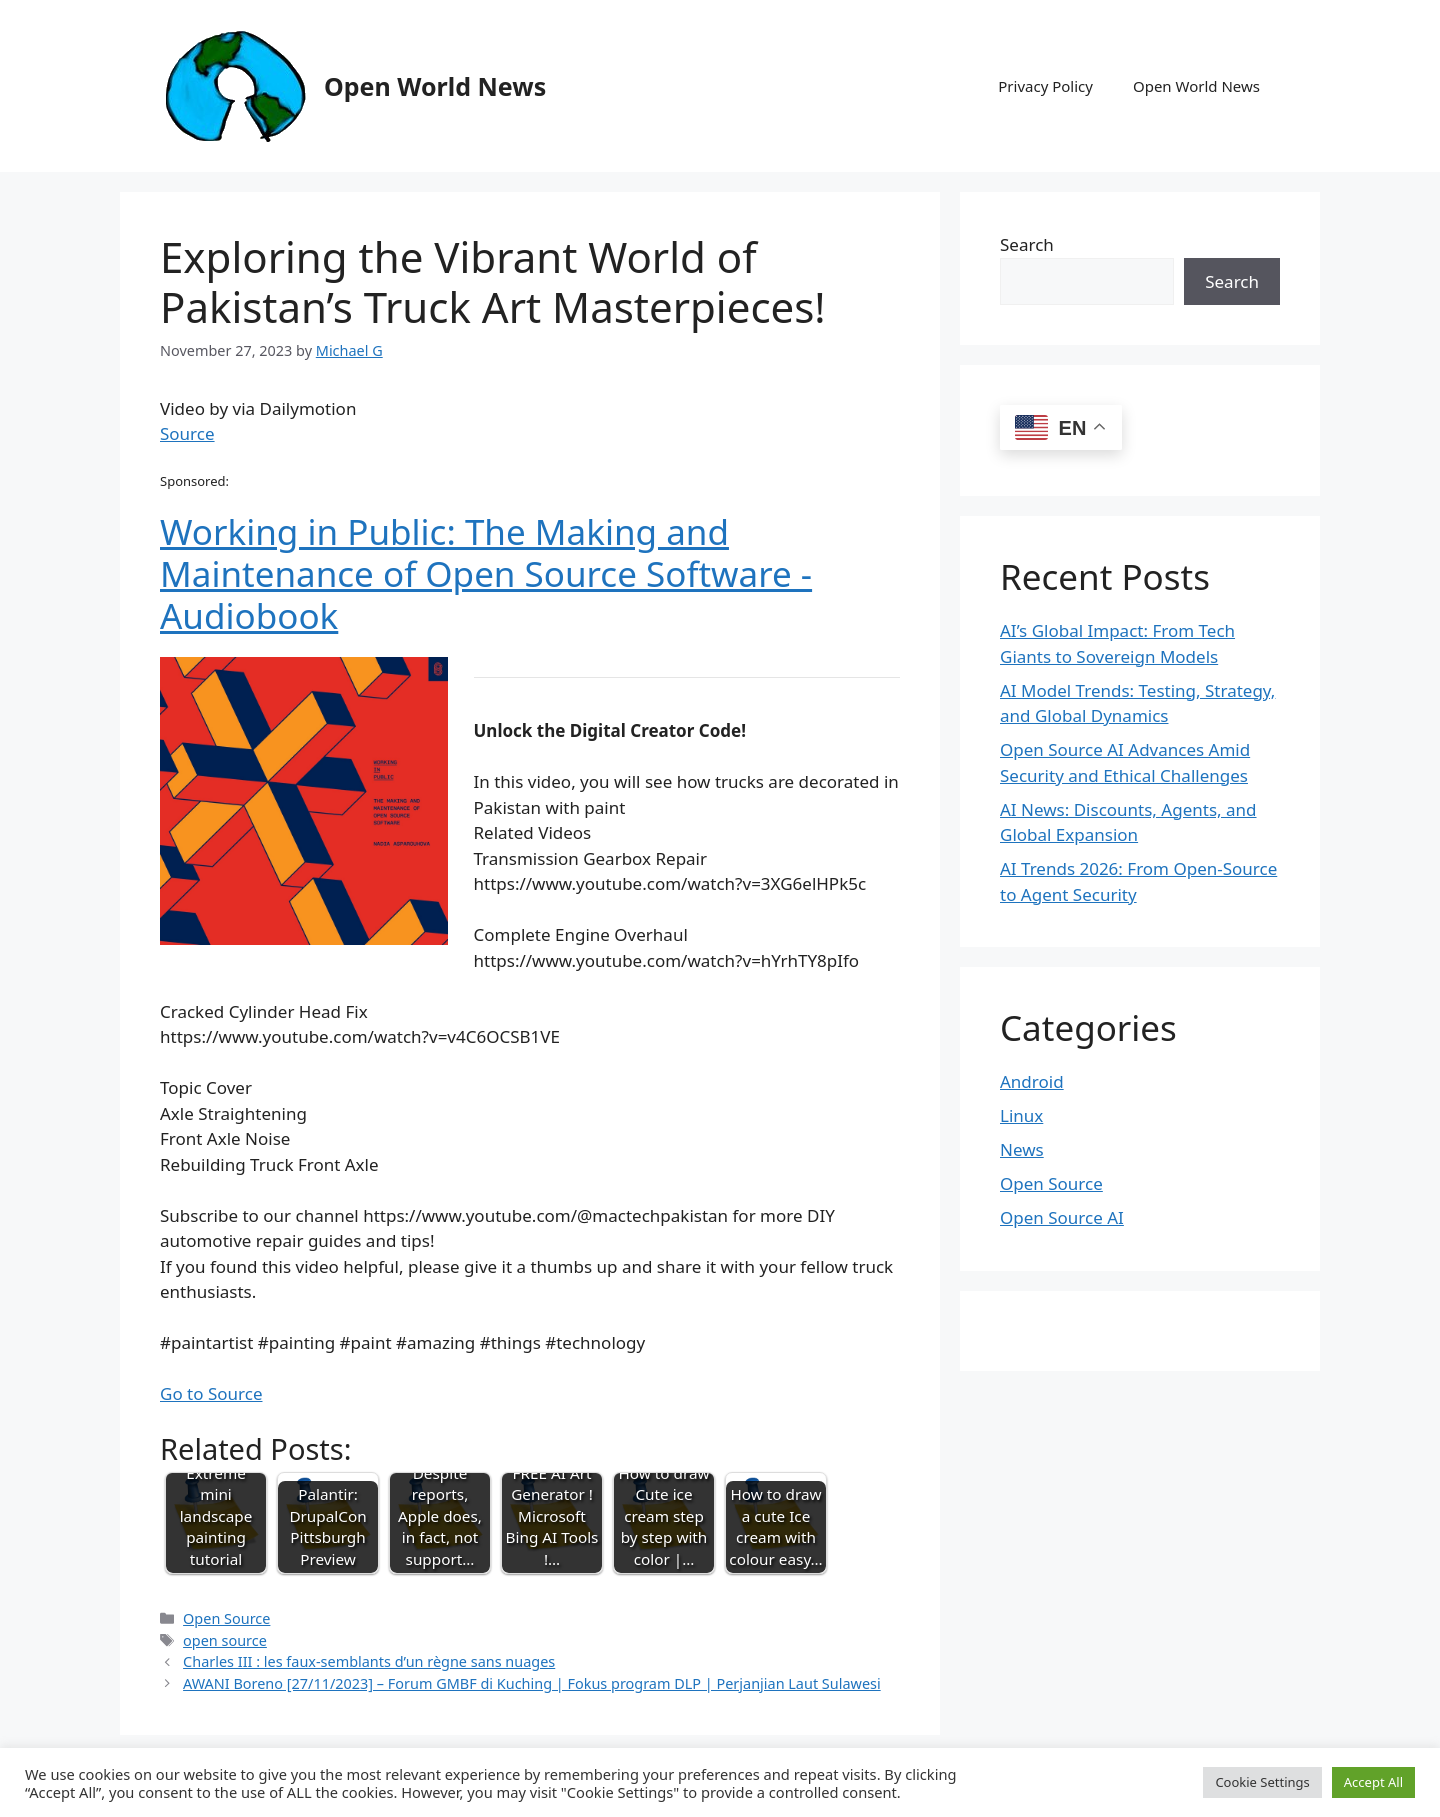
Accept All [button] (1373, 1782)
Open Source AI (1062, 1217)
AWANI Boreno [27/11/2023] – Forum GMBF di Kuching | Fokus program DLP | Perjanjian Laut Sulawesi (532, 1683)
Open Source (226, 1618)
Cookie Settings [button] (1262, 1782)
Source (187, 433)
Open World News (435, 86)
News (1022, 1149)
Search (1027, 244)
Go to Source (211, 1393)
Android (1032, 1081)
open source (225, 1640)
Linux (1021, 1115)
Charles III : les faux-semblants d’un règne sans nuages (369, 1661)
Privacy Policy (1045, 86)
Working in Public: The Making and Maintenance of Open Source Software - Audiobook (486, 573)
